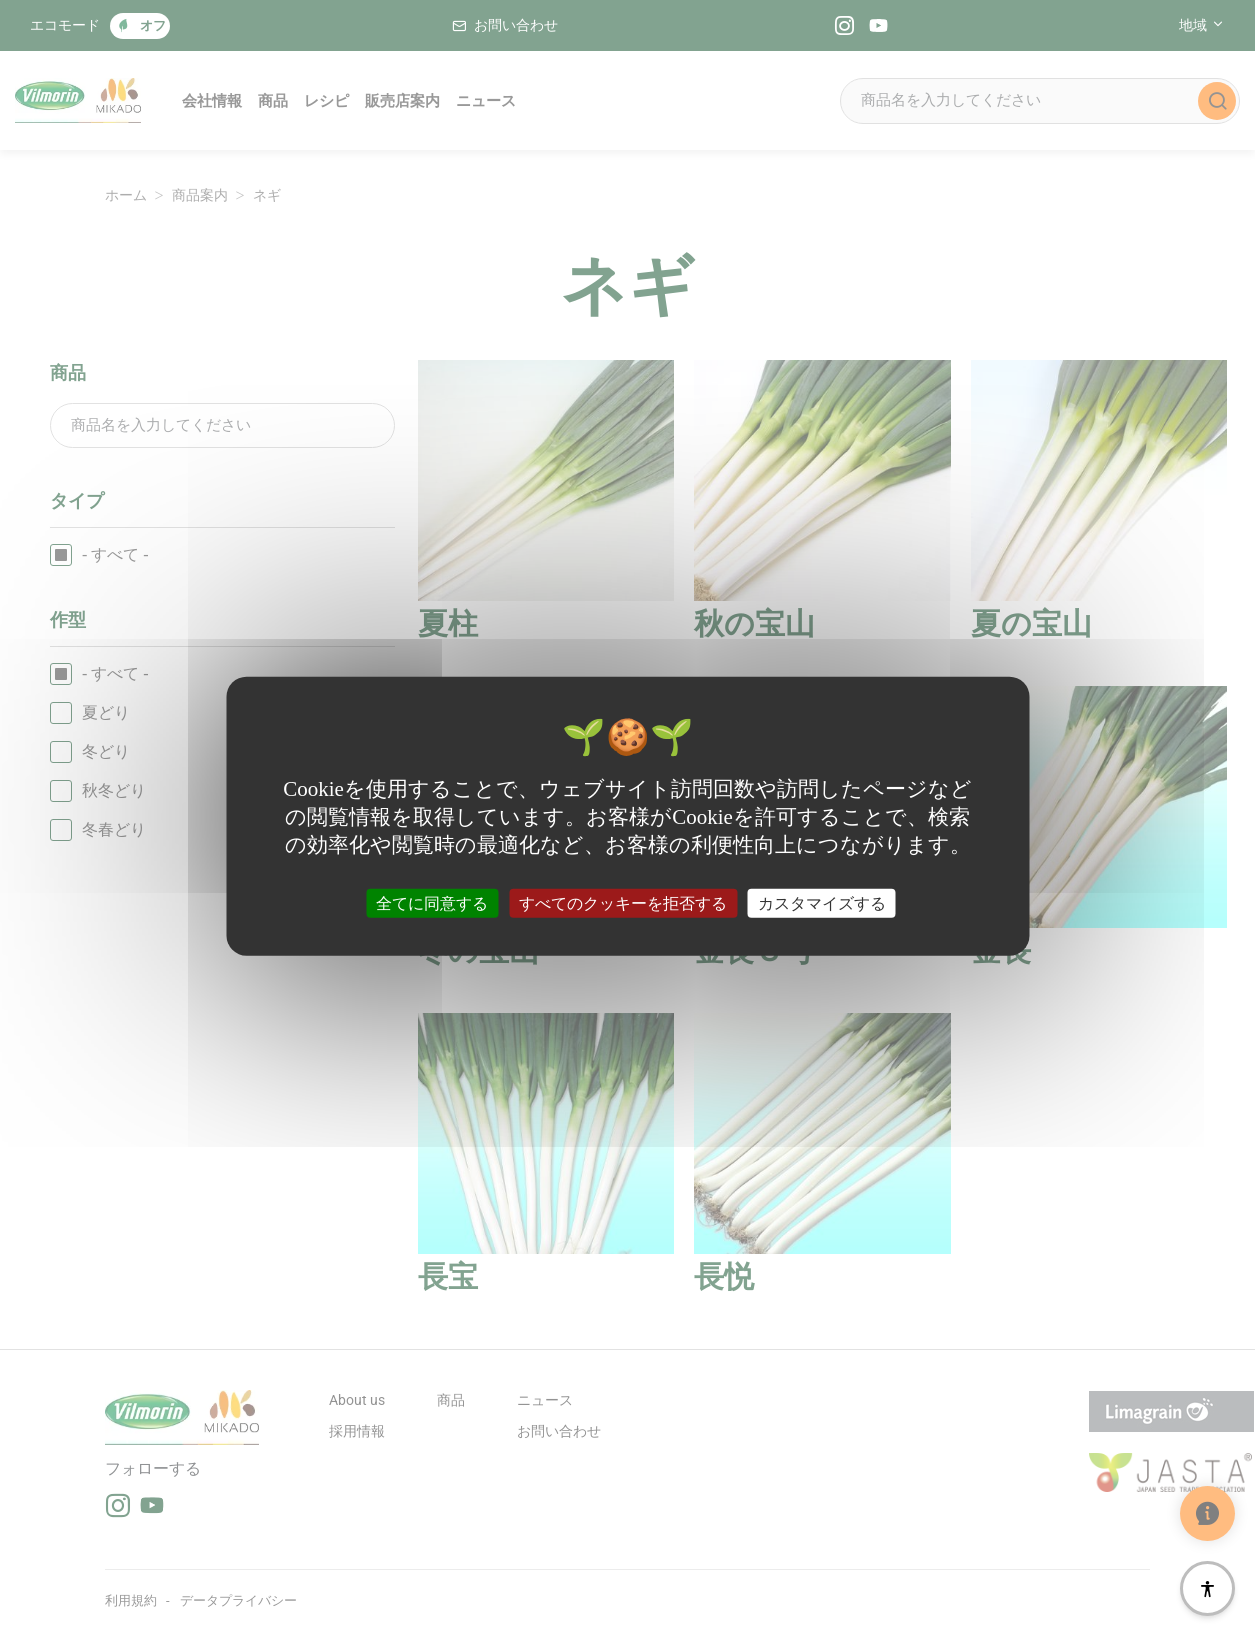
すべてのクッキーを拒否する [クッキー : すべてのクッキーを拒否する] (623, 902)
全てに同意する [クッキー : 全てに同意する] (432, 902)
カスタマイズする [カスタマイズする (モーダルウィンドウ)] (822, 902)
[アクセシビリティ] (1207, 1588)
